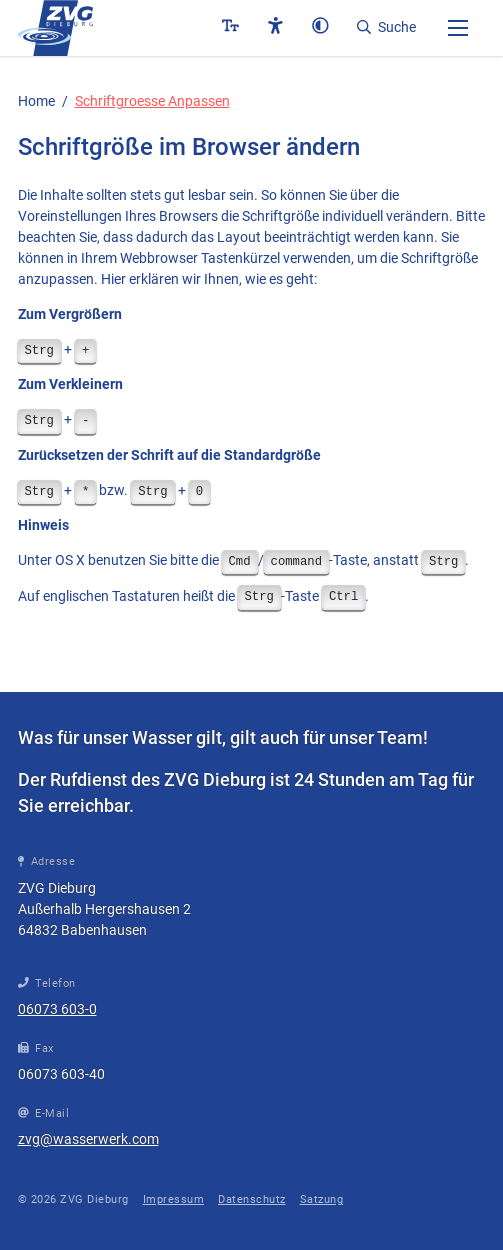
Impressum (174, 1199)
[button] (458, 27)
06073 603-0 (57, 1009)
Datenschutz (252, 1199)
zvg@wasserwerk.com (88, 1139)
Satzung (322, 1199)
